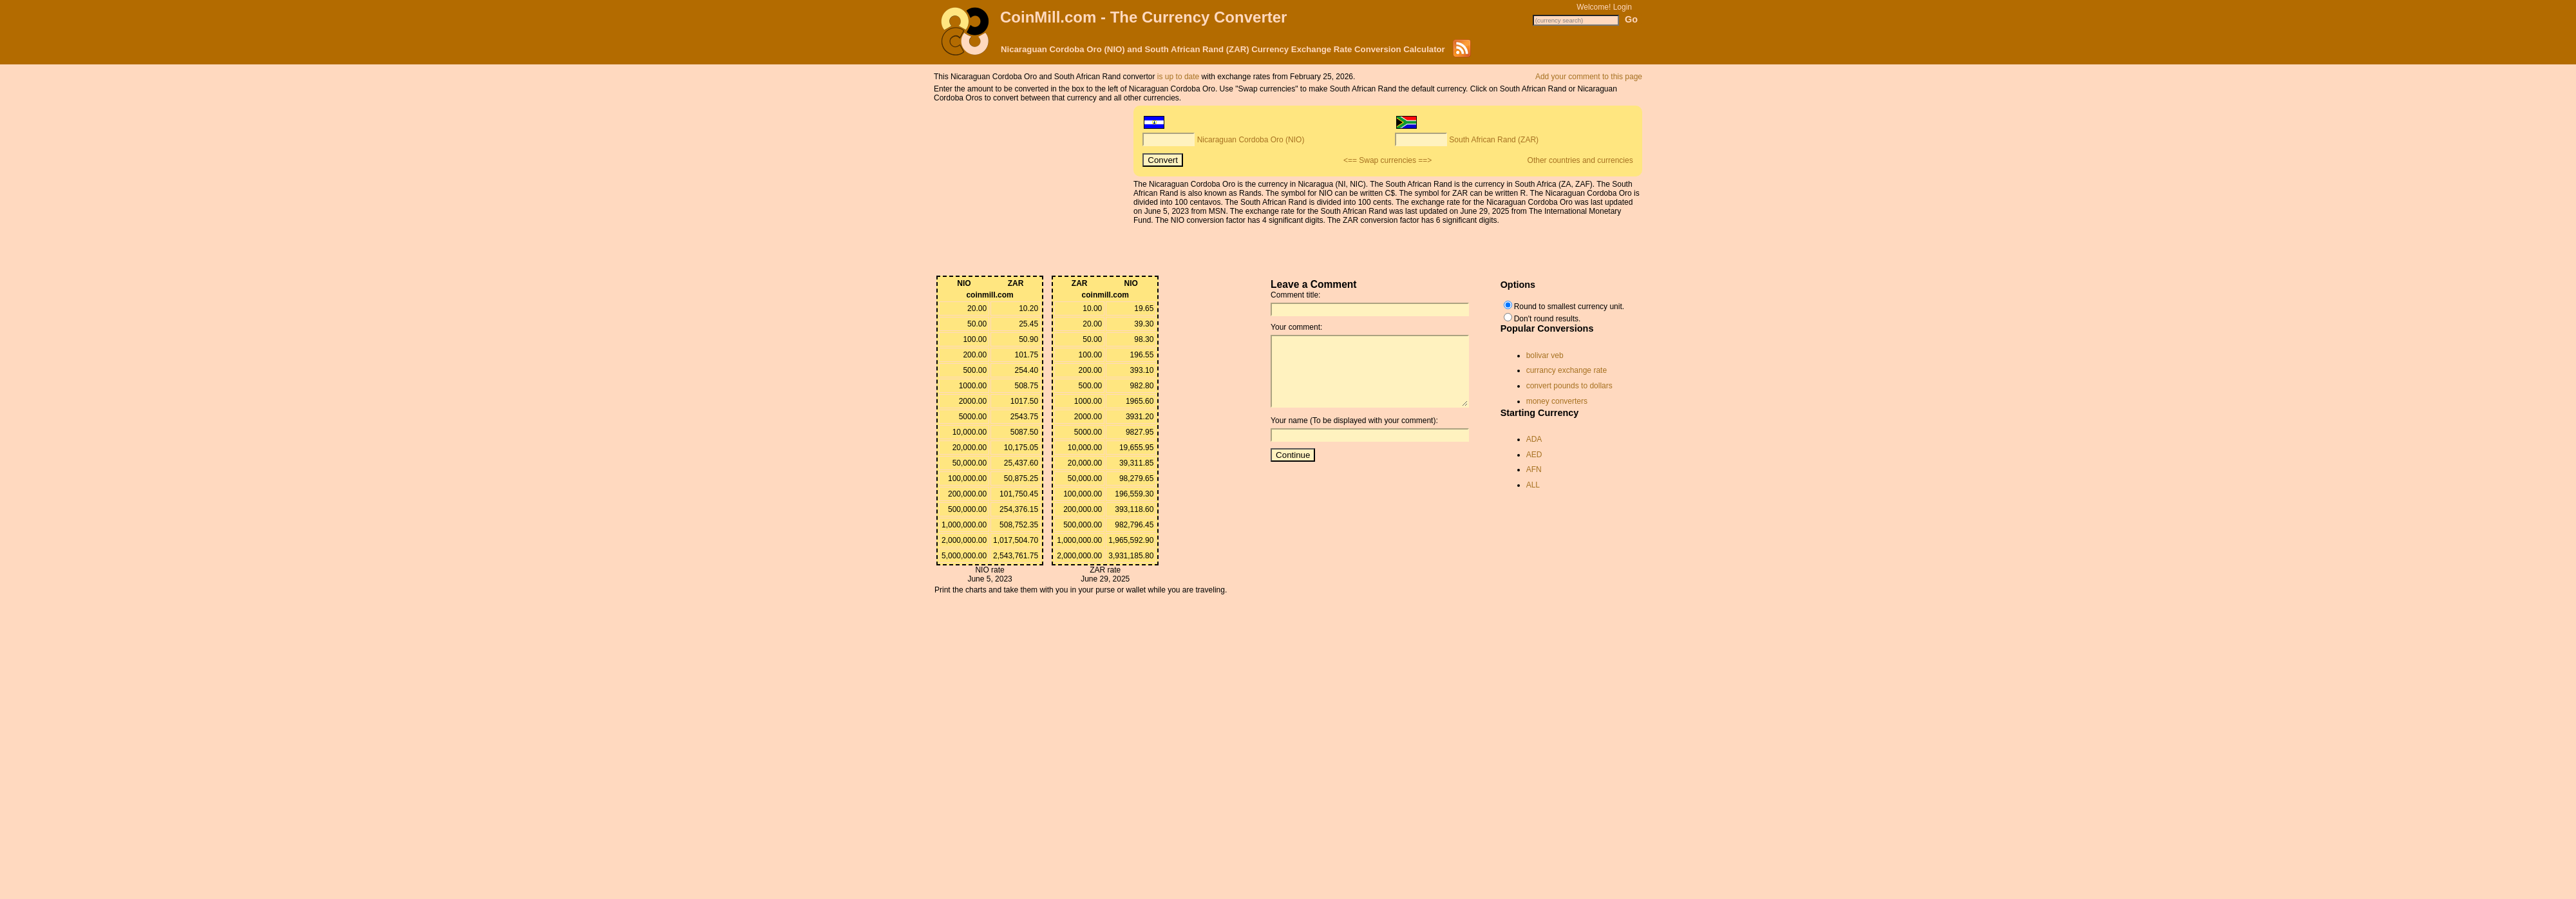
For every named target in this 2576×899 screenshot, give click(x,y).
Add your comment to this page (1588, 76)
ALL (1533, 484)
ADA (1534, 439)
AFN (1534, 469)
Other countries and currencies (1580, 160)
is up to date (1178, 76)
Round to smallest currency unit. (1569, 306)
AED (1534, 454)
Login (1622, 7)
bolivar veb (1545, 355)
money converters (1556, 401)
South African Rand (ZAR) (1494, 139)
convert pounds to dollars (1569, 385)
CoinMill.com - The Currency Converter (1143, 17)
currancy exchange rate (1566, 370)
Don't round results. (1547, 318)
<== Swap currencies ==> (1387, 160)
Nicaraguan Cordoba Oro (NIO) (1251, 139)
